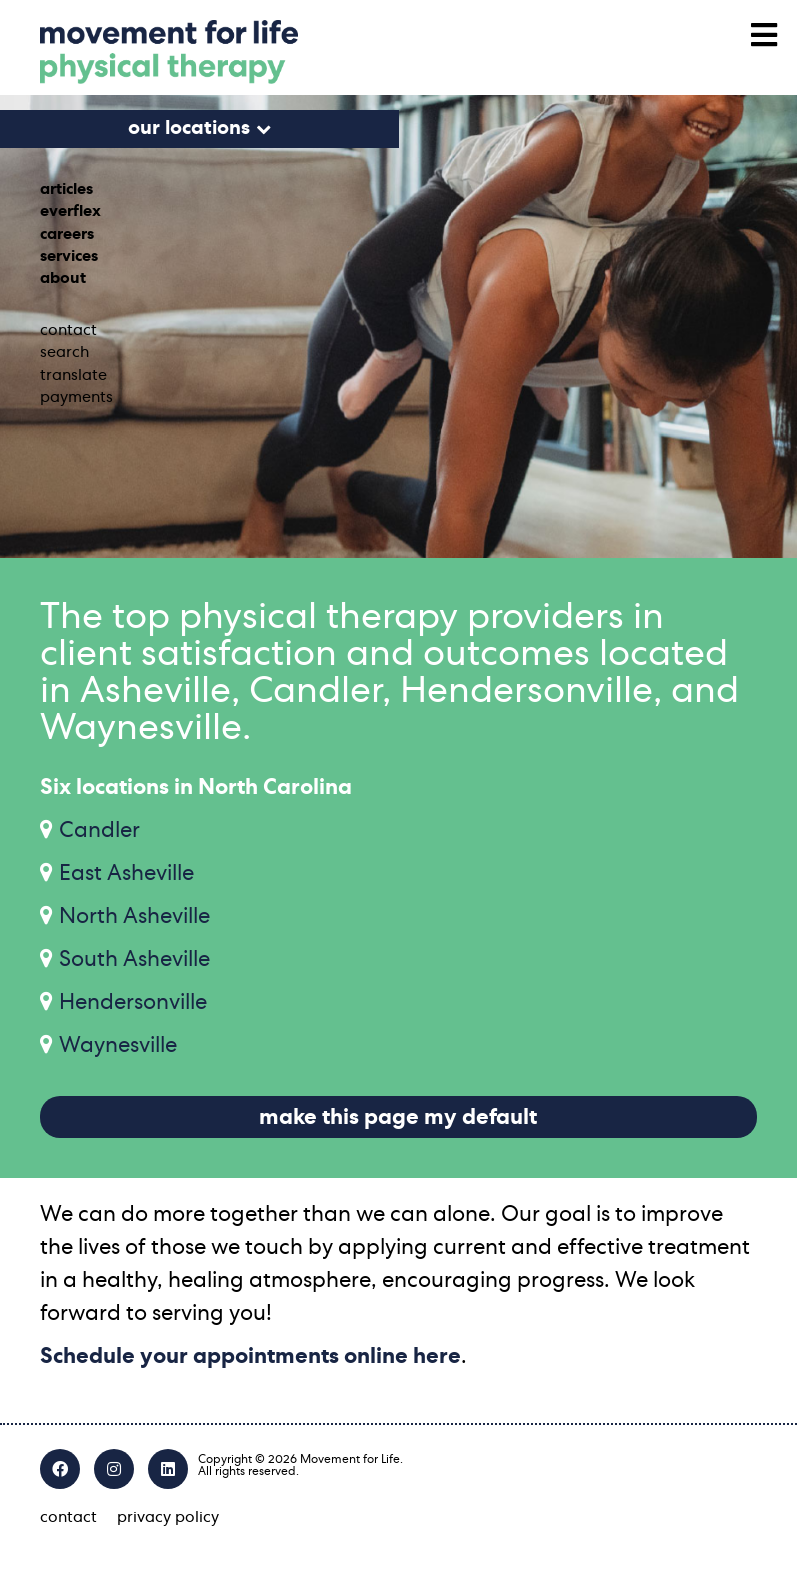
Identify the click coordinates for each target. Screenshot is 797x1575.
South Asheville (134, 959)
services (69, 256)
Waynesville (118, 1045)
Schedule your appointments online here (250, 1356)
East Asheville (126, 873)
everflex (70, 211)
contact (68, 330)
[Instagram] (114, 1469)
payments (76, 397)
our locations (189, 128)
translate (73, 375)
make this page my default (398, 1117)
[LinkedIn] (168, 1469)
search (64, 352)
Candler (99, 830)
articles (66, 189)
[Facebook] (60, 1469)
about (63, 278)
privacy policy (168, 1517)
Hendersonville (133, 1002)
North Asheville (134, 916)
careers (67, 234)
